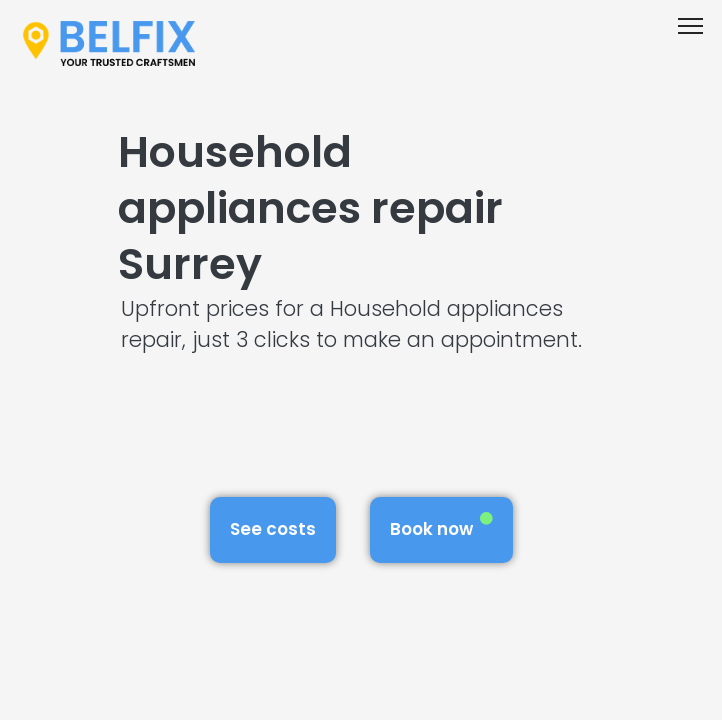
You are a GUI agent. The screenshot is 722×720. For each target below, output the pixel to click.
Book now (441, 526)
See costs (273, 529)
